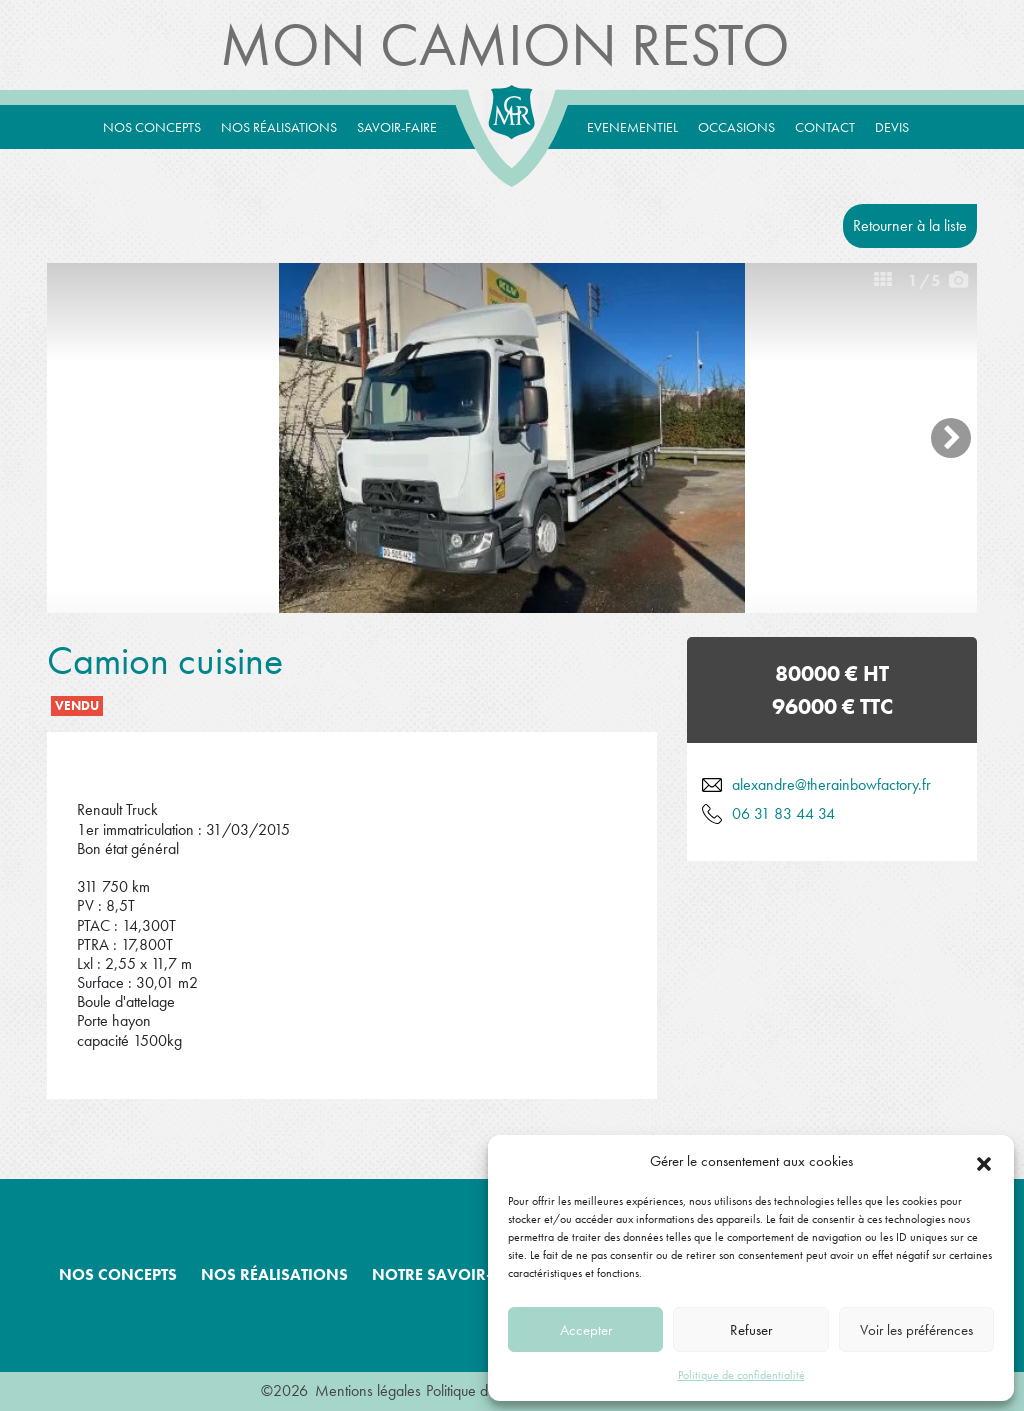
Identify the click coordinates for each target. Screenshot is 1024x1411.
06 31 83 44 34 (783, 813)
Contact (825, 127)
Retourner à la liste (910, 225)
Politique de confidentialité (741, 1375)
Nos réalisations (279, 127)
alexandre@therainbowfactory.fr (831, 784)
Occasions (736, 127)
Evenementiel (632, 127)
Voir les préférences (916, 1330)
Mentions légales (368, 1390)
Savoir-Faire (397, 127)
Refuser (751, 1330)
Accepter (586, 1330)
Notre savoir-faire (453, 1274)
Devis (892, 127)
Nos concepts (152, 127)
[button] (984, 1161)
